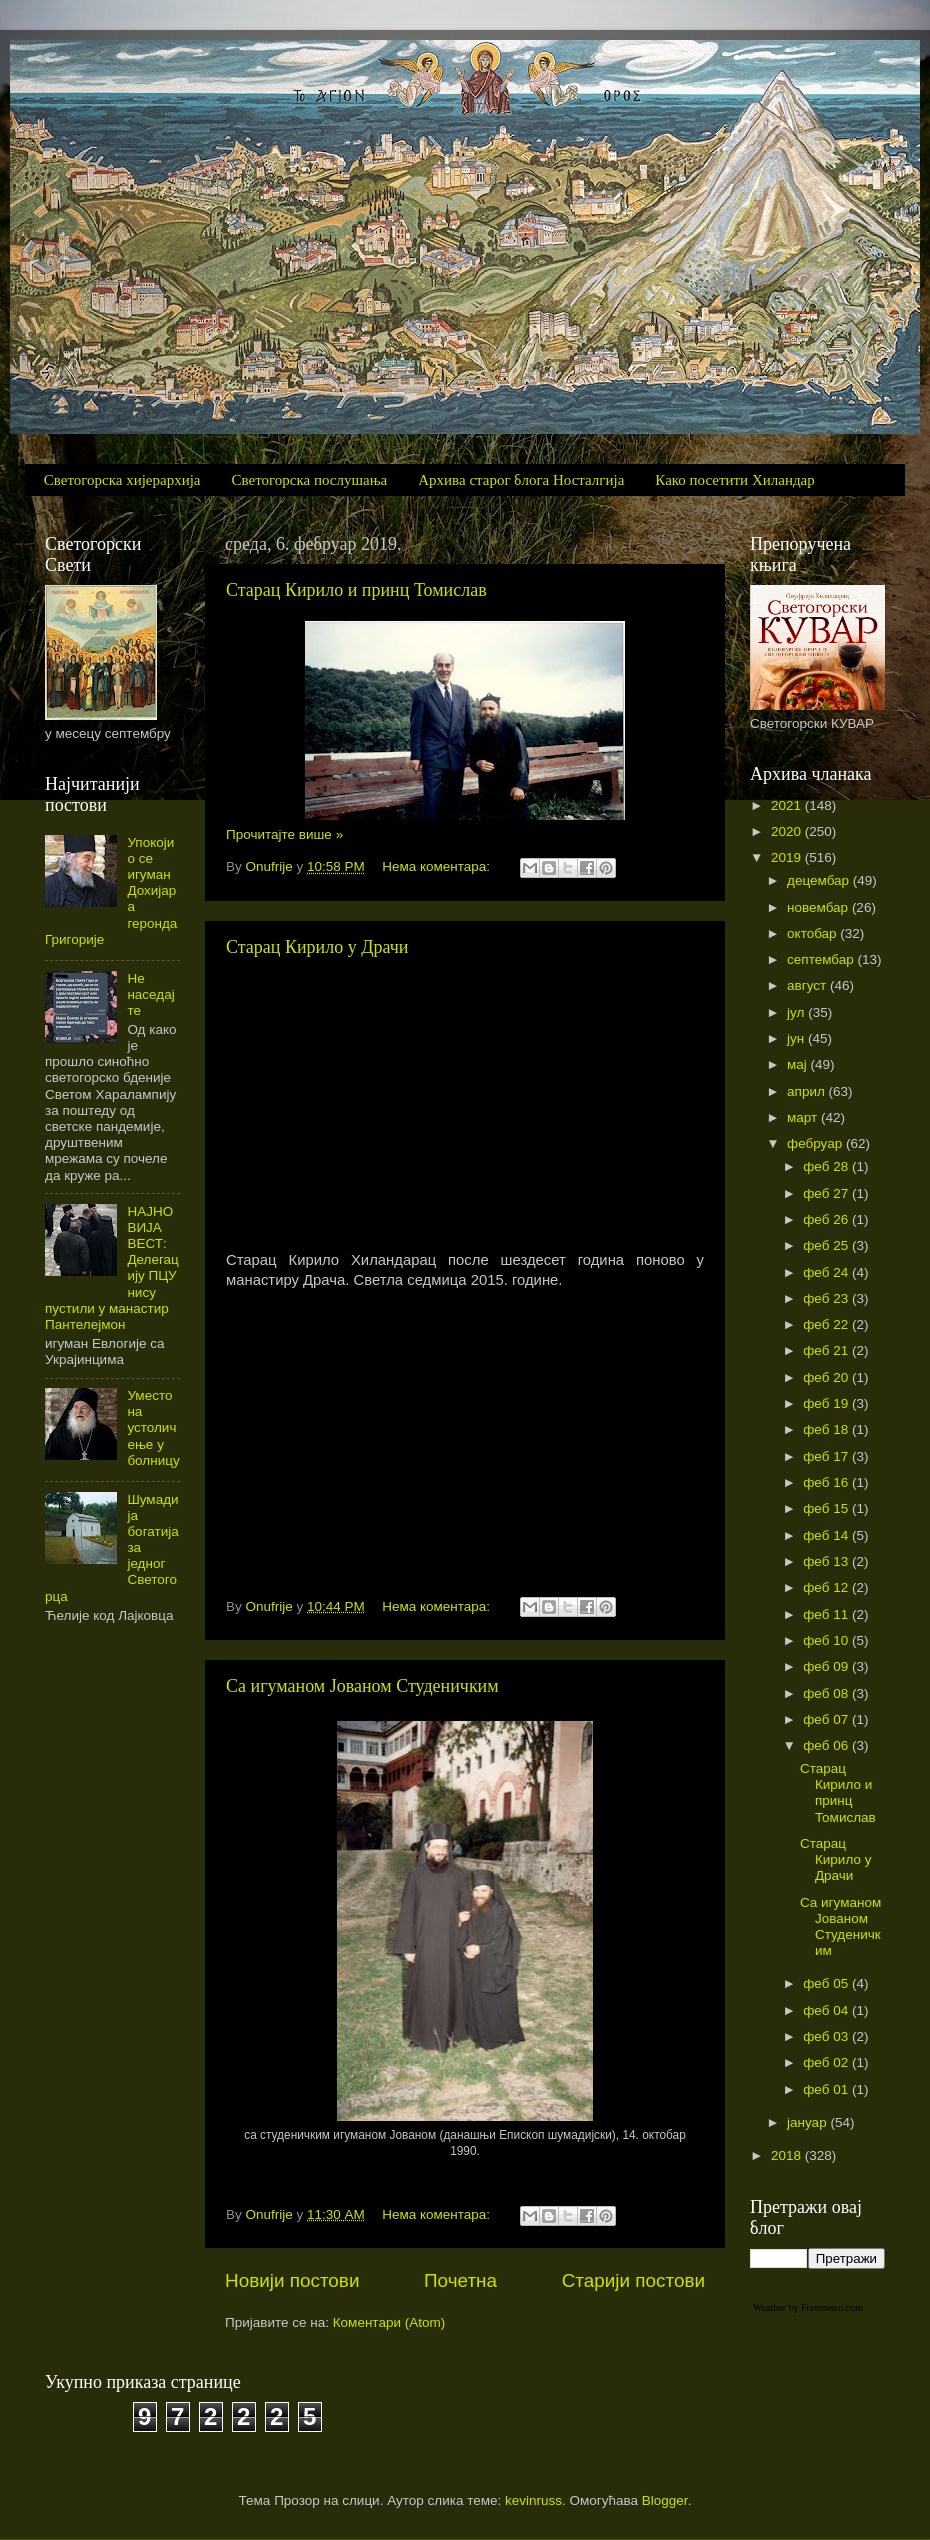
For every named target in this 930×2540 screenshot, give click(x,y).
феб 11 (827, 1614)
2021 (788, 805)
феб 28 (827, 1166)
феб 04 (827, 2010)
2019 (788, 857)
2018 (788, 2155)
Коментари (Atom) (389, 2322)
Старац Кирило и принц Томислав (356, 590)
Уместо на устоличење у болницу (153, 1428)
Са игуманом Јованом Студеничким (362, 1686)
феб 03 (827, 2036)
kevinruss (533, 2500)
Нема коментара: (438, 866)
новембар (819, 907)
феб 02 (827, 2062)
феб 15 (827, 1508)
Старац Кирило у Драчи (317, 947)
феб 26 (827, 1219)
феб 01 (827, 2089)
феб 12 (827, 1587)
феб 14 (827, 1535)
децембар (820, 880)
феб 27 (827, 1193)
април (808, 1091)
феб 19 (827, 1403)
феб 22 (827, 1324)
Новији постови (292, 2280)
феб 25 (827, 1245)
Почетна (460, 2280)
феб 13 (827, 1561)
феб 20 (827, 1377)
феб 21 (827, 1350)
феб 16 (827, 1482)
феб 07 (827, 1719)
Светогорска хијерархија (122, 480)
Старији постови (633, 2280)
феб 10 (827, 1640)
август (808, 985)
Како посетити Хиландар (734, 480)
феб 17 (827, 1456)
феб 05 (827, 1983)
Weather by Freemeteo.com (808, 2307)
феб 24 (827, 1272)
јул (797, 1012)
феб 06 (827, 1745)
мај (799, 1064)
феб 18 (827, 1429)
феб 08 (827, 1693)
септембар (822, 959)
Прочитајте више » (284, 834)
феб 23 (827, 1298)
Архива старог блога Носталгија (521, 480)
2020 (788, 831)
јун (797, 1038)
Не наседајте (150, 994)
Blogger (665, 2500)
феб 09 (827, 1666)
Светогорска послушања (310, 480)
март (804, 1117)
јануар (808, 2122)
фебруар (816, 1143)
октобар (813, 933)
